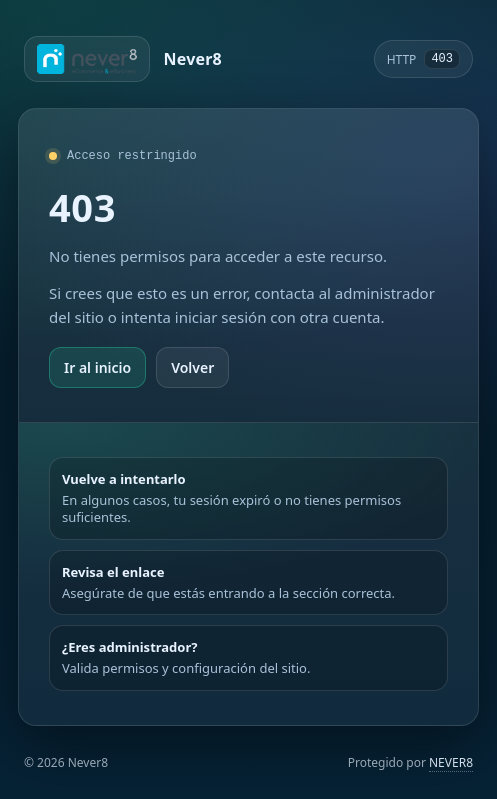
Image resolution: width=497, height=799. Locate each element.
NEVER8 (451, 762)
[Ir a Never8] (123, 59)
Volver (192, 367)
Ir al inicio (97, 367)
